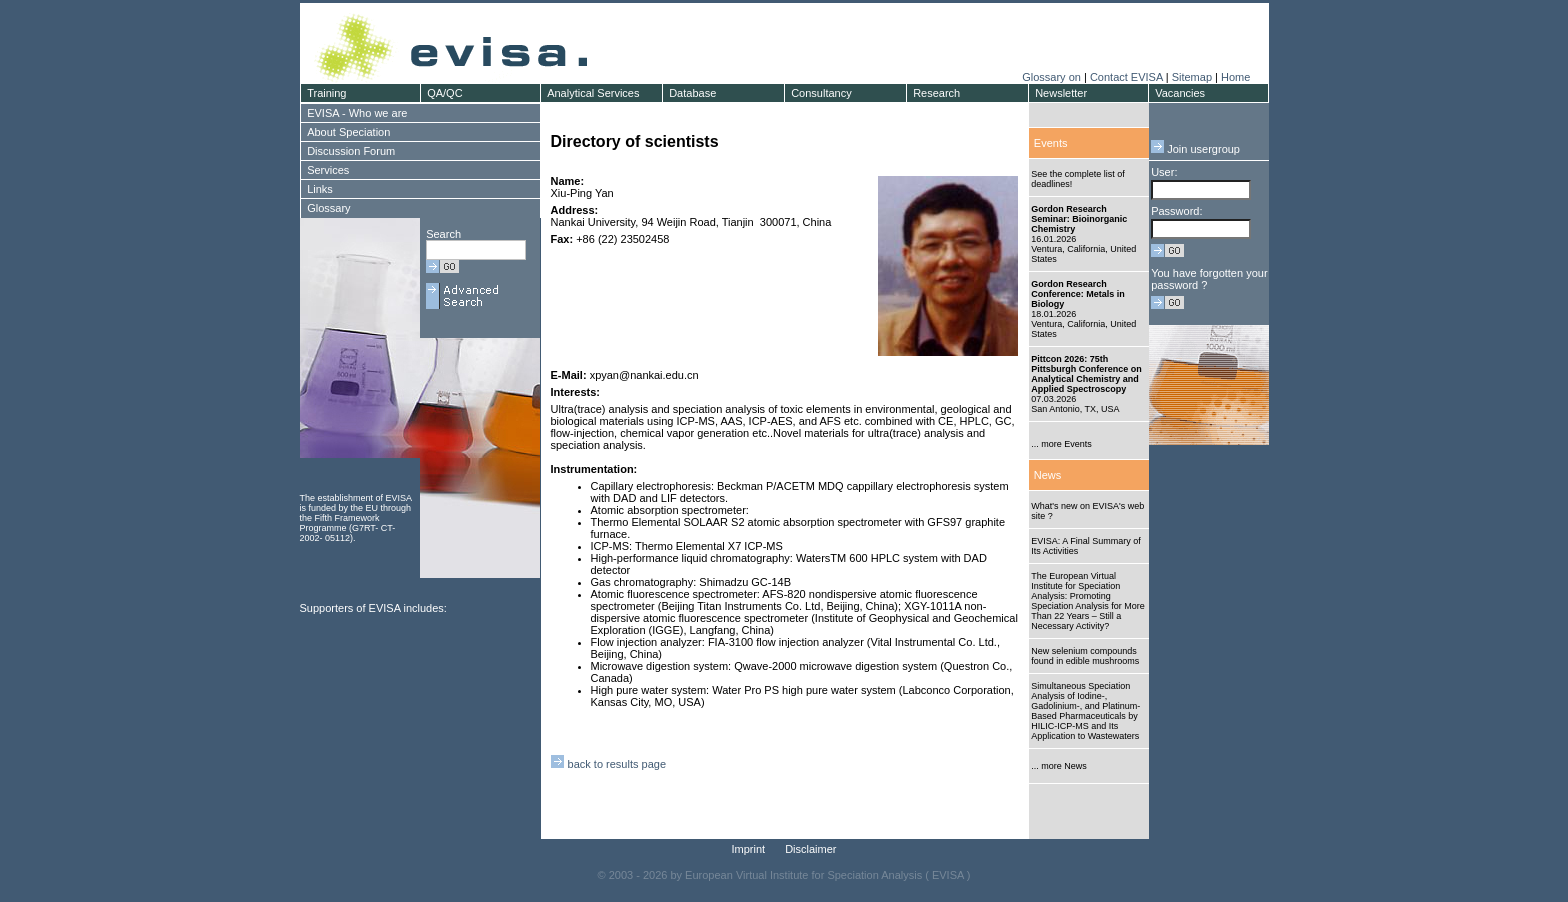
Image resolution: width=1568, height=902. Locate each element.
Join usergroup (1195, 149)
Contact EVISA (1126, 77)
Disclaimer (810, 849)
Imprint (749, 849)
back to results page (609, 764)
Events (1051, 143)
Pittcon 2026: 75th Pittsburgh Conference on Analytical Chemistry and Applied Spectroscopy (1086, 374)
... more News (1059, 766)
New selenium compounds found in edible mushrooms (1085, 656)
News (1048, 475)
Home (1235, 77)
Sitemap (1192, 77)
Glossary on (1053, 77)
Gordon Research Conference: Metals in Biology (1078, 294)
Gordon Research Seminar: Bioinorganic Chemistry (1079, 219)
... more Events (1061, 444)
